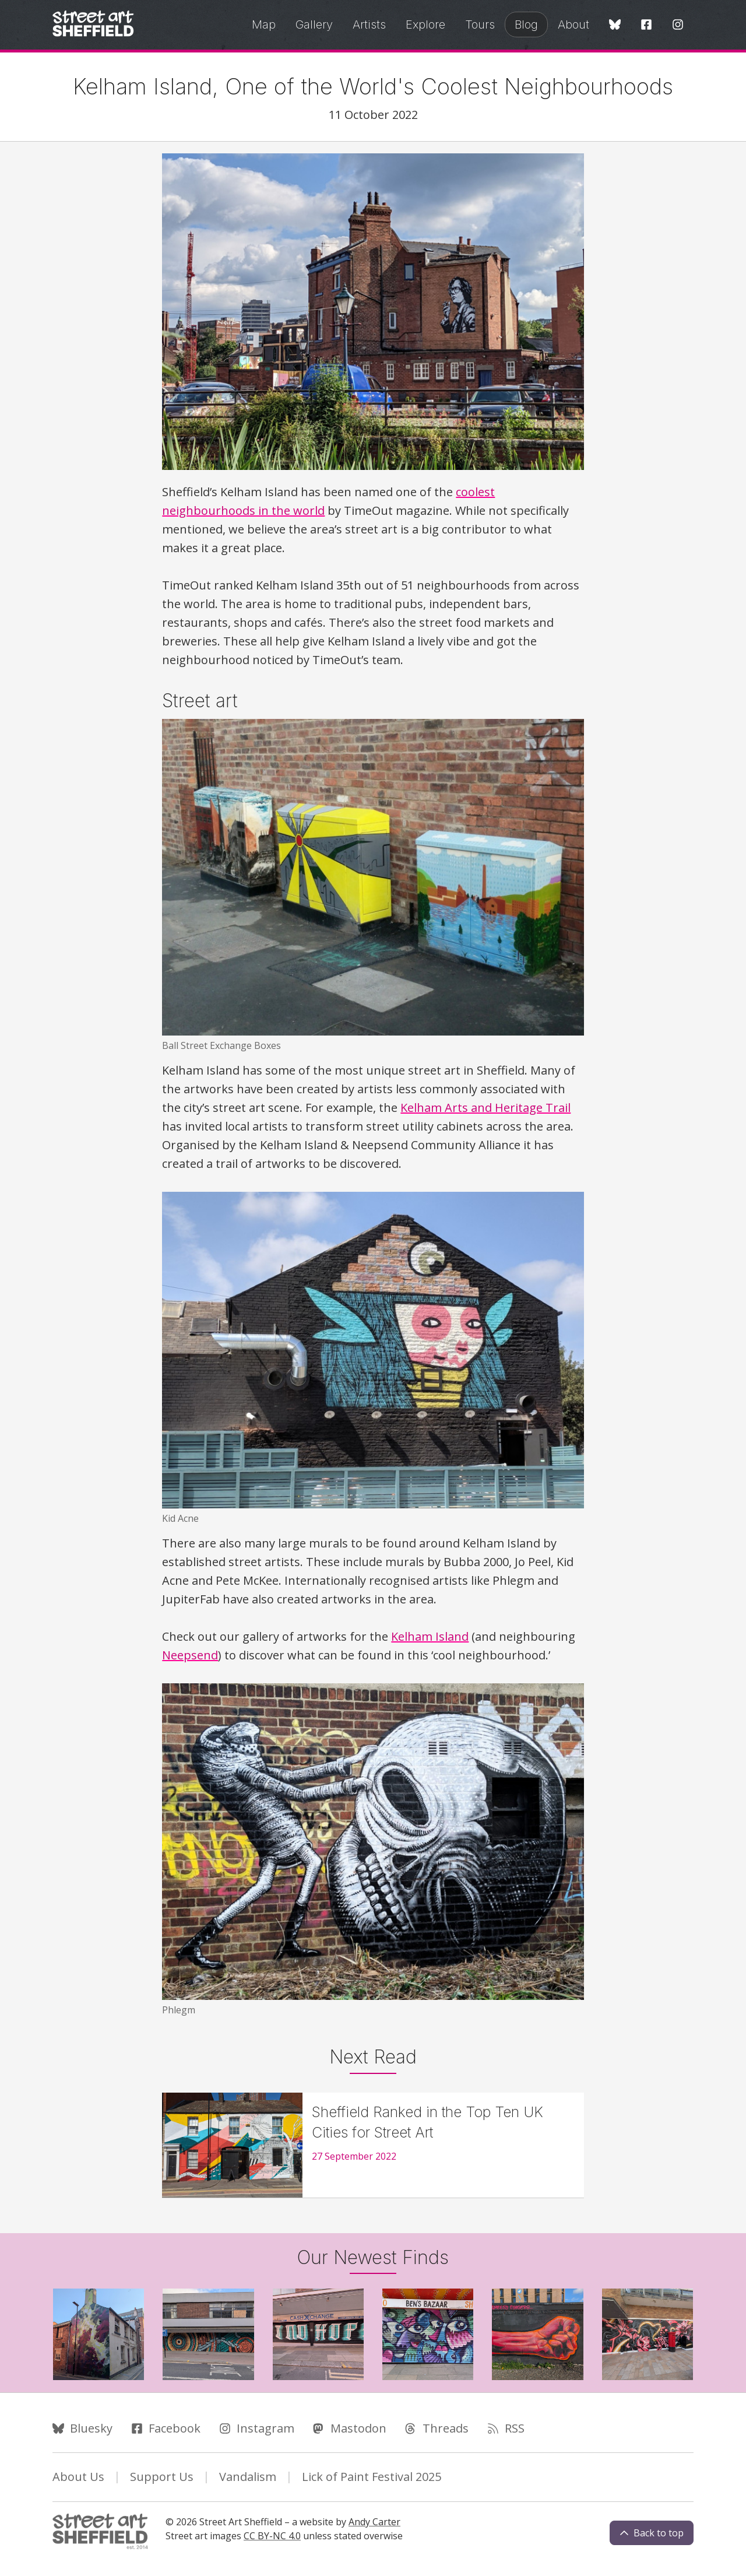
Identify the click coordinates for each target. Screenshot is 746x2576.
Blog (526, 24)
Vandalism (247, 2476)
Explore (425, 24)
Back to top (652, 2532)
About (573, 24)
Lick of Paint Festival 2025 (371, 2476)
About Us (78, 2476)
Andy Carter (374, 2521)
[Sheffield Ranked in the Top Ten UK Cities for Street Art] (372, 2145)
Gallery (314, 24)
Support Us (161, 2476)
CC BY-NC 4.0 (272, 2535)
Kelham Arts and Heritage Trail (485, 1107)
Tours (480, 24)
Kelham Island (430, 1636)
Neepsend (190, 1655)
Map (264, 24)
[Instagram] (678, 25)
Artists (369, 24)
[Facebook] (646, 25)
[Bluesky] (615, 25)
